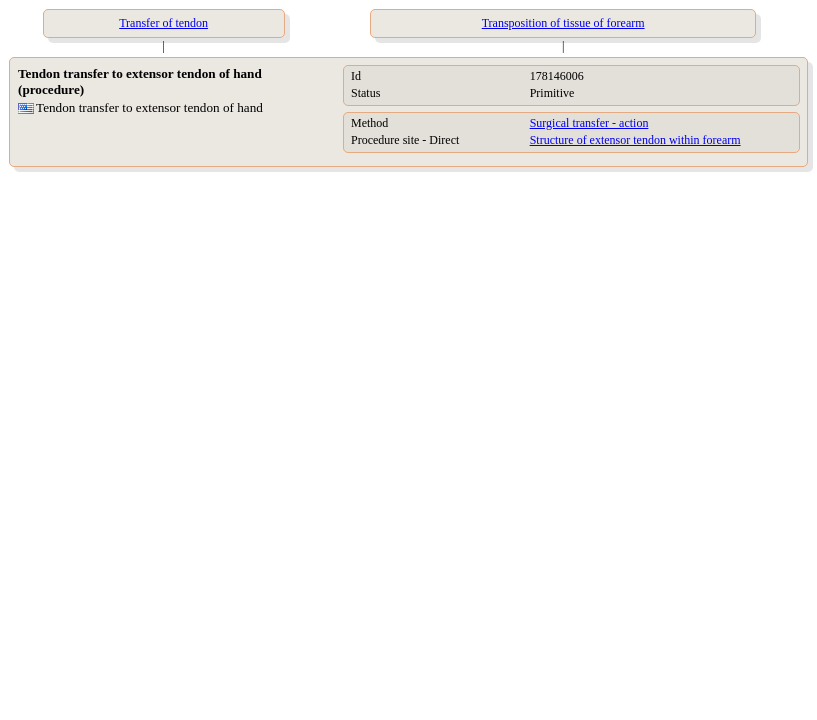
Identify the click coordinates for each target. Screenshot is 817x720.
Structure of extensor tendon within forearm (635, 140)
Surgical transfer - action (589, 123)
